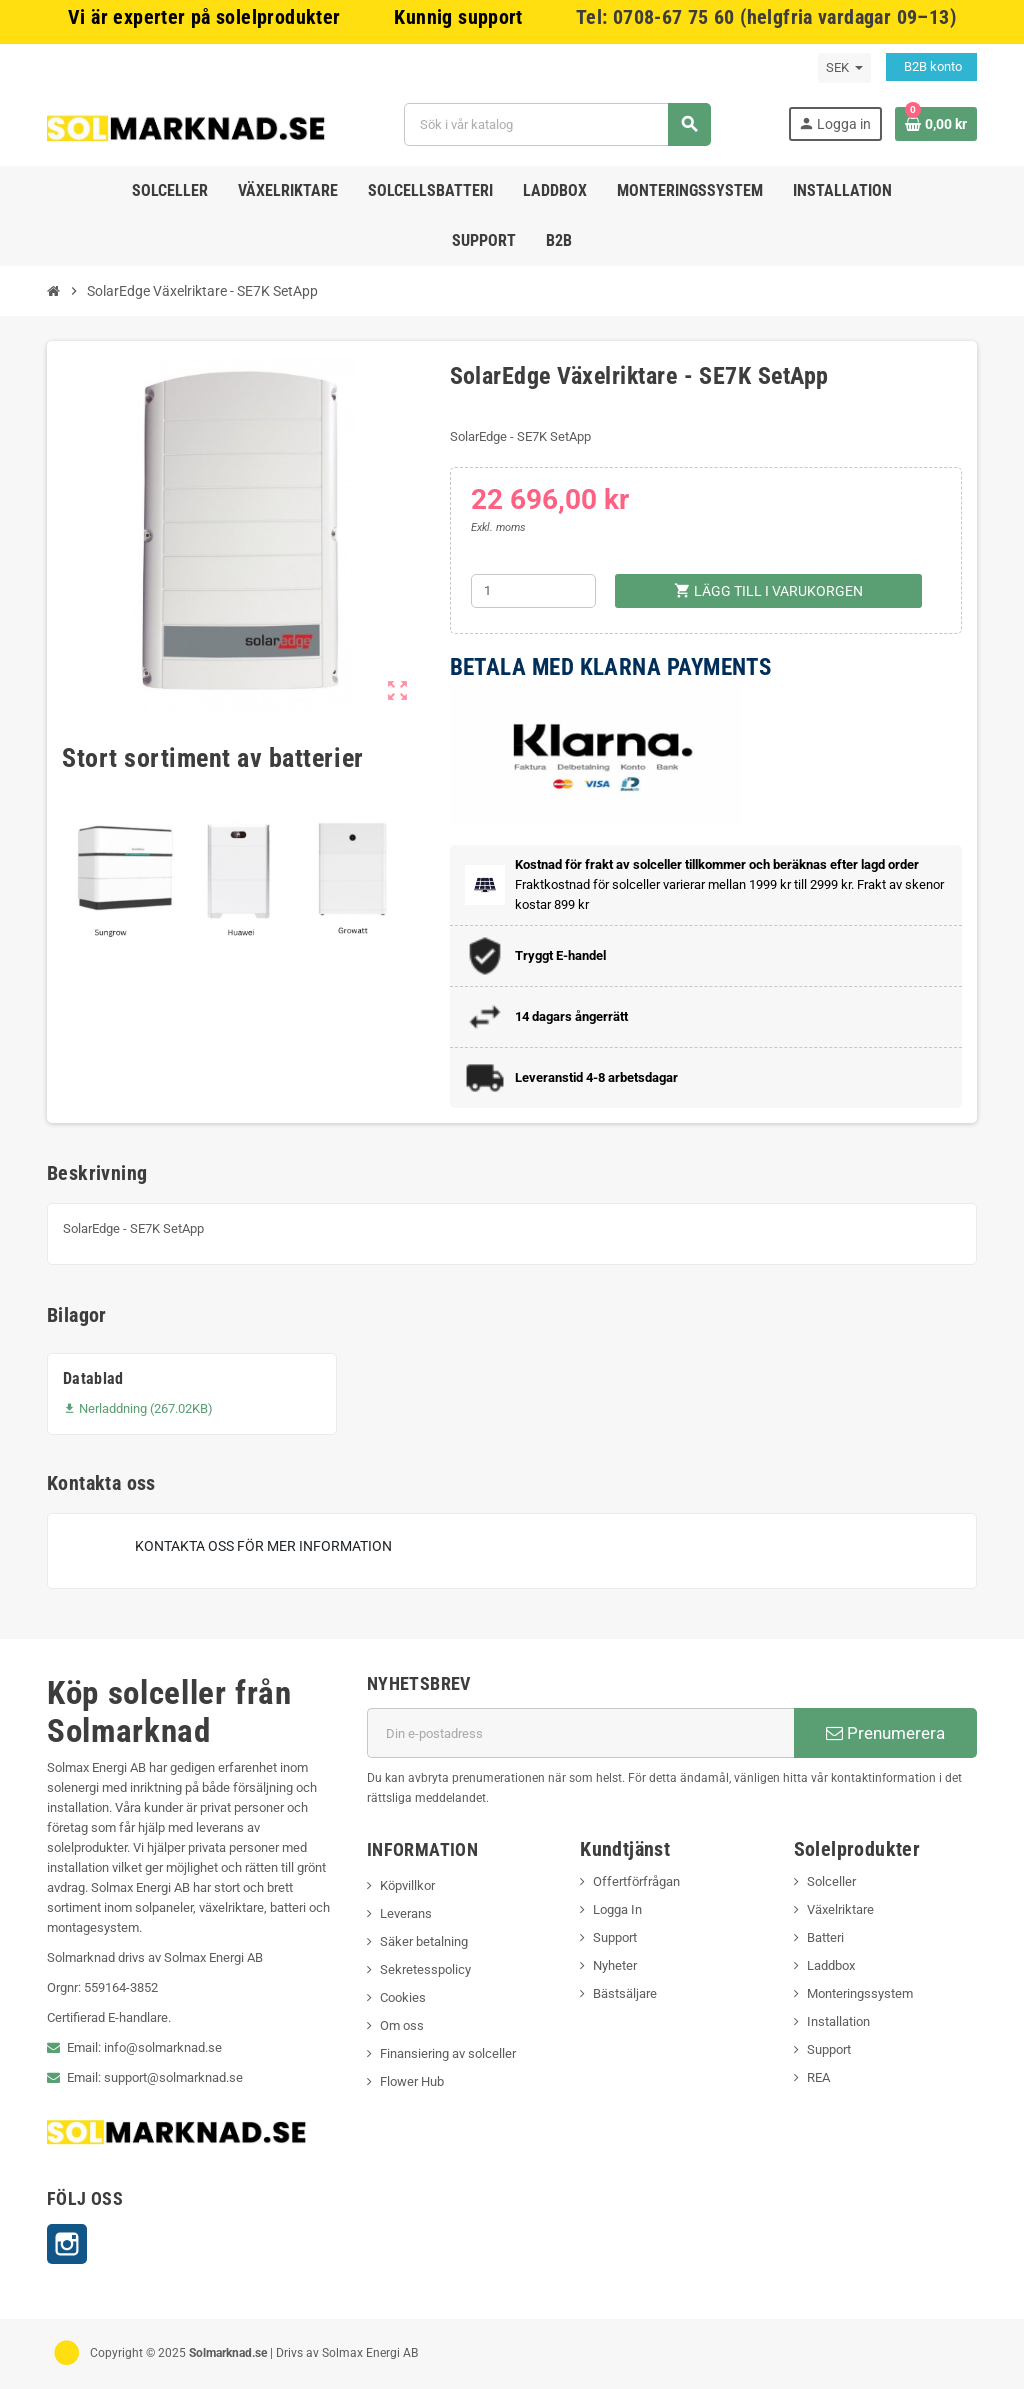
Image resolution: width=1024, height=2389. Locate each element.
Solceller (831, 1881)
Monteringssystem (860, 1993)
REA (818, 2077)
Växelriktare (840, 1909)
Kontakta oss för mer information (263, 1546)
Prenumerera (885, 1733)
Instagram (67, 2244)
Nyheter (615, 1965)
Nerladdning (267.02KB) (138, 1408)
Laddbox (831, 1965)
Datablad (93, 1378)
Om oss (402, 2025)
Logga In (617, 1909)
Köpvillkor (407, 1885)
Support (615, 1937)
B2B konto (931, 66)
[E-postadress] (580, 1733)
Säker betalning (424, 1941)
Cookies (403, 1997)
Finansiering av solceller (448, 2053)
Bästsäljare (625, 1993)
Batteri (825, 1937)
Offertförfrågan (636, 1881)
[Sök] (557, 124)
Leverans (406, 1913)
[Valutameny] (844, 68)
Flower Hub (412, 2081)
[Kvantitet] (533, 591)
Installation (838, 2021)
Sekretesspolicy (425, 1969)
